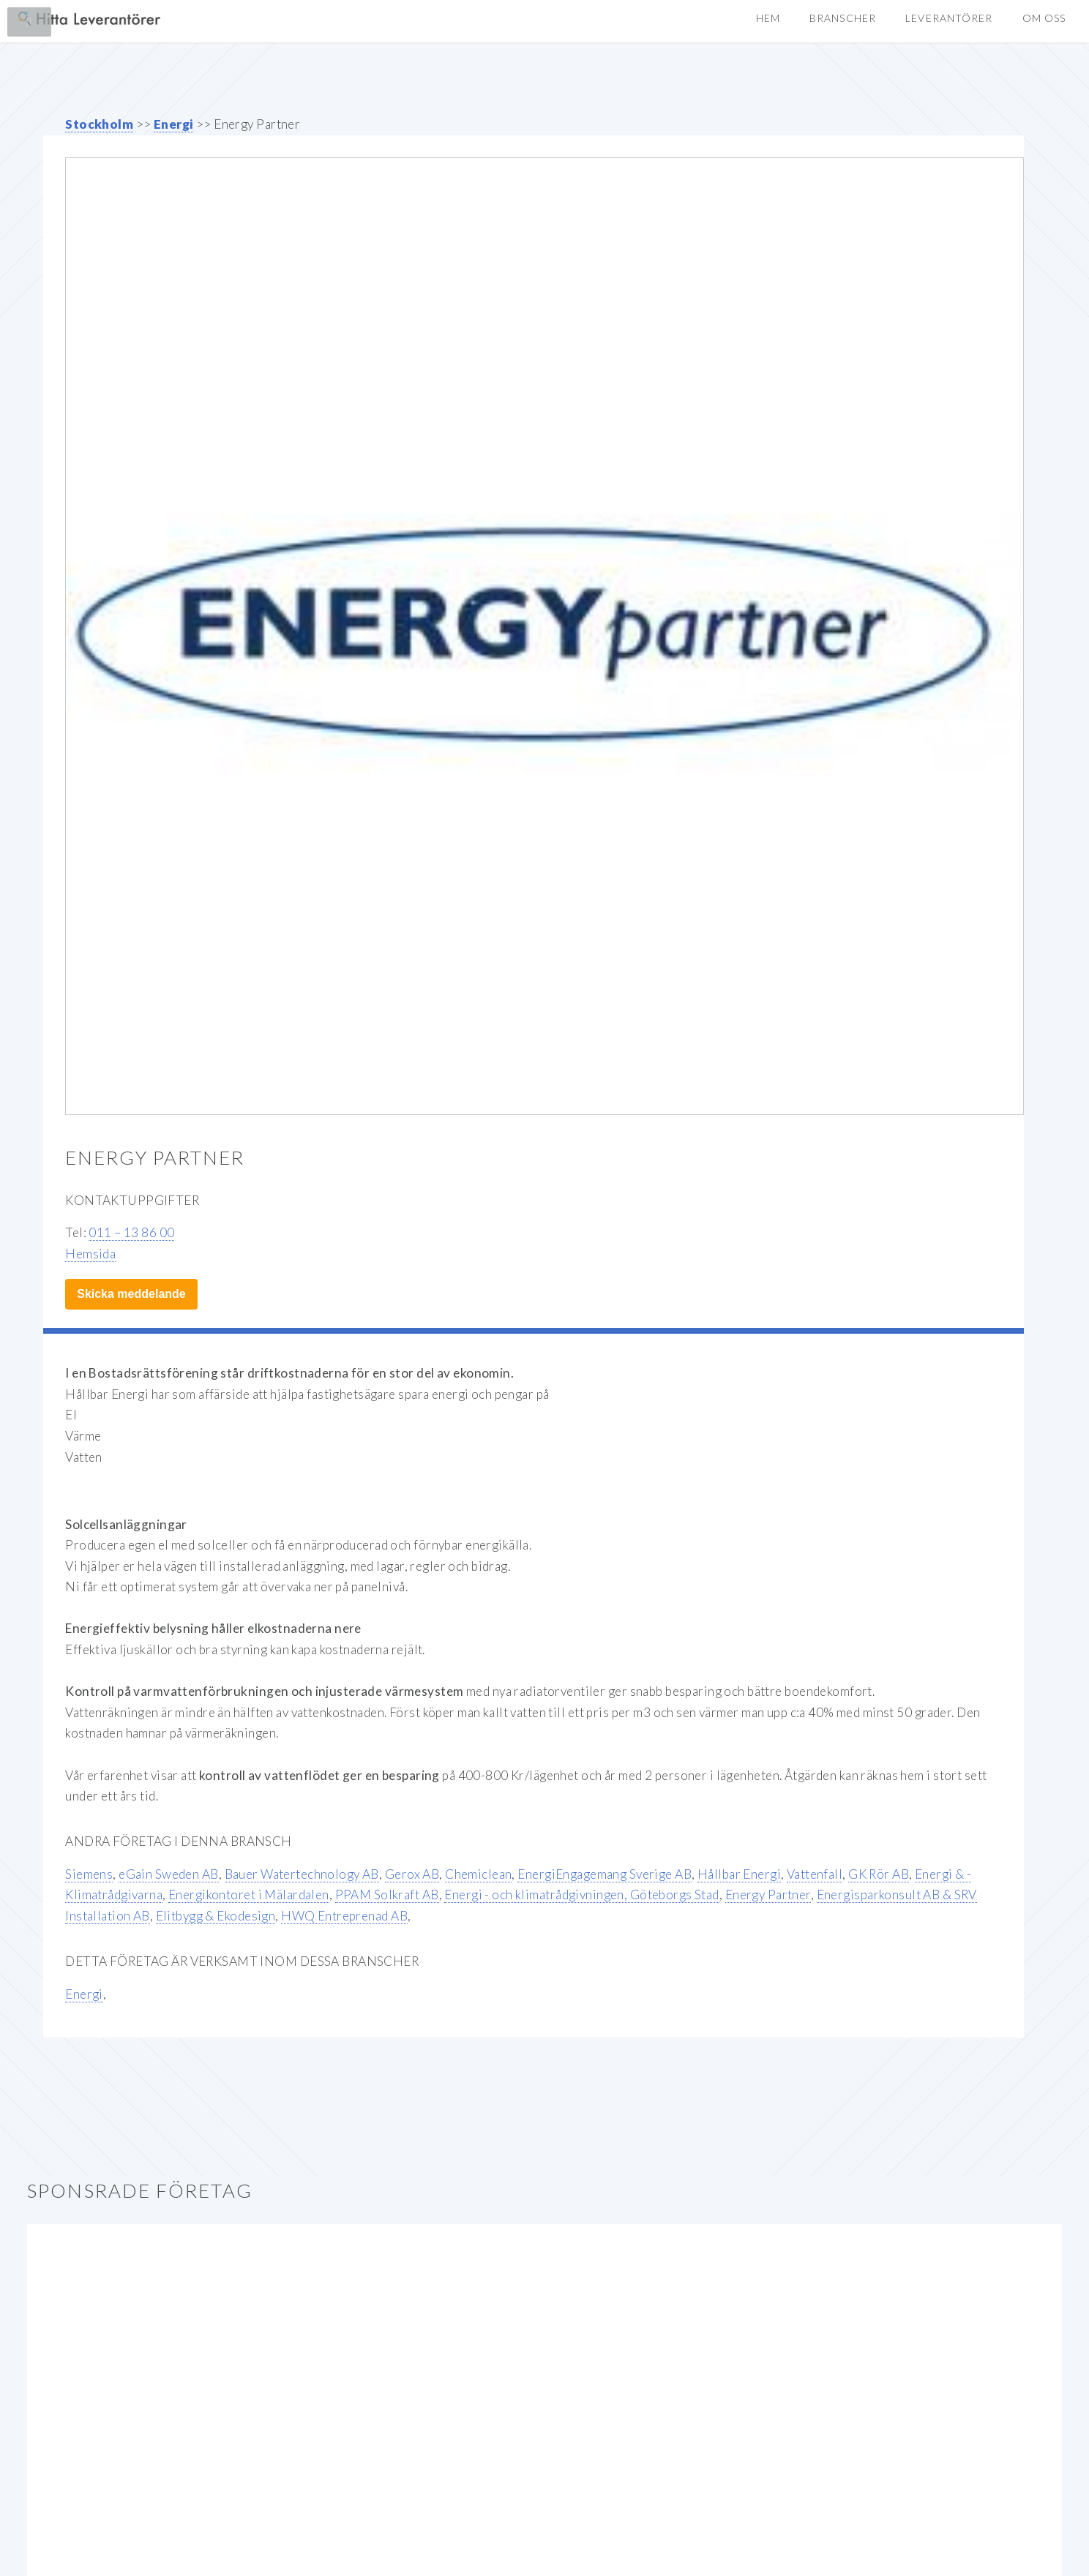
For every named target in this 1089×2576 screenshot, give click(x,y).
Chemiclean (478, 1874)
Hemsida (90, 1253)
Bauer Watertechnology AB (302, 1874)
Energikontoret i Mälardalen (248, 1894)
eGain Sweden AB (169, 1874)
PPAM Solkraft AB (387, 1894)
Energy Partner (768, 1894)
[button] (1044, 18)
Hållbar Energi (739, 1874)
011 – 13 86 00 (131, 1232)
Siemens (89, 1874)
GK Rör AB (878, 1874)
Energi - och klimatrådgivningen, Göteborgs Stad (581, 1894)
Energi (174, 124)
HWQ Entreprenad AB (344, 1915)
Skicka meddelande (131, 1294)
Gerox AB (412, 1874)
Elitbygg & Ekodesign (216, 1915)
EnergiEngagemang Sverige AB (604, 1874)
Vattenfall (814, 1874)
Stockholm (99, 124)
